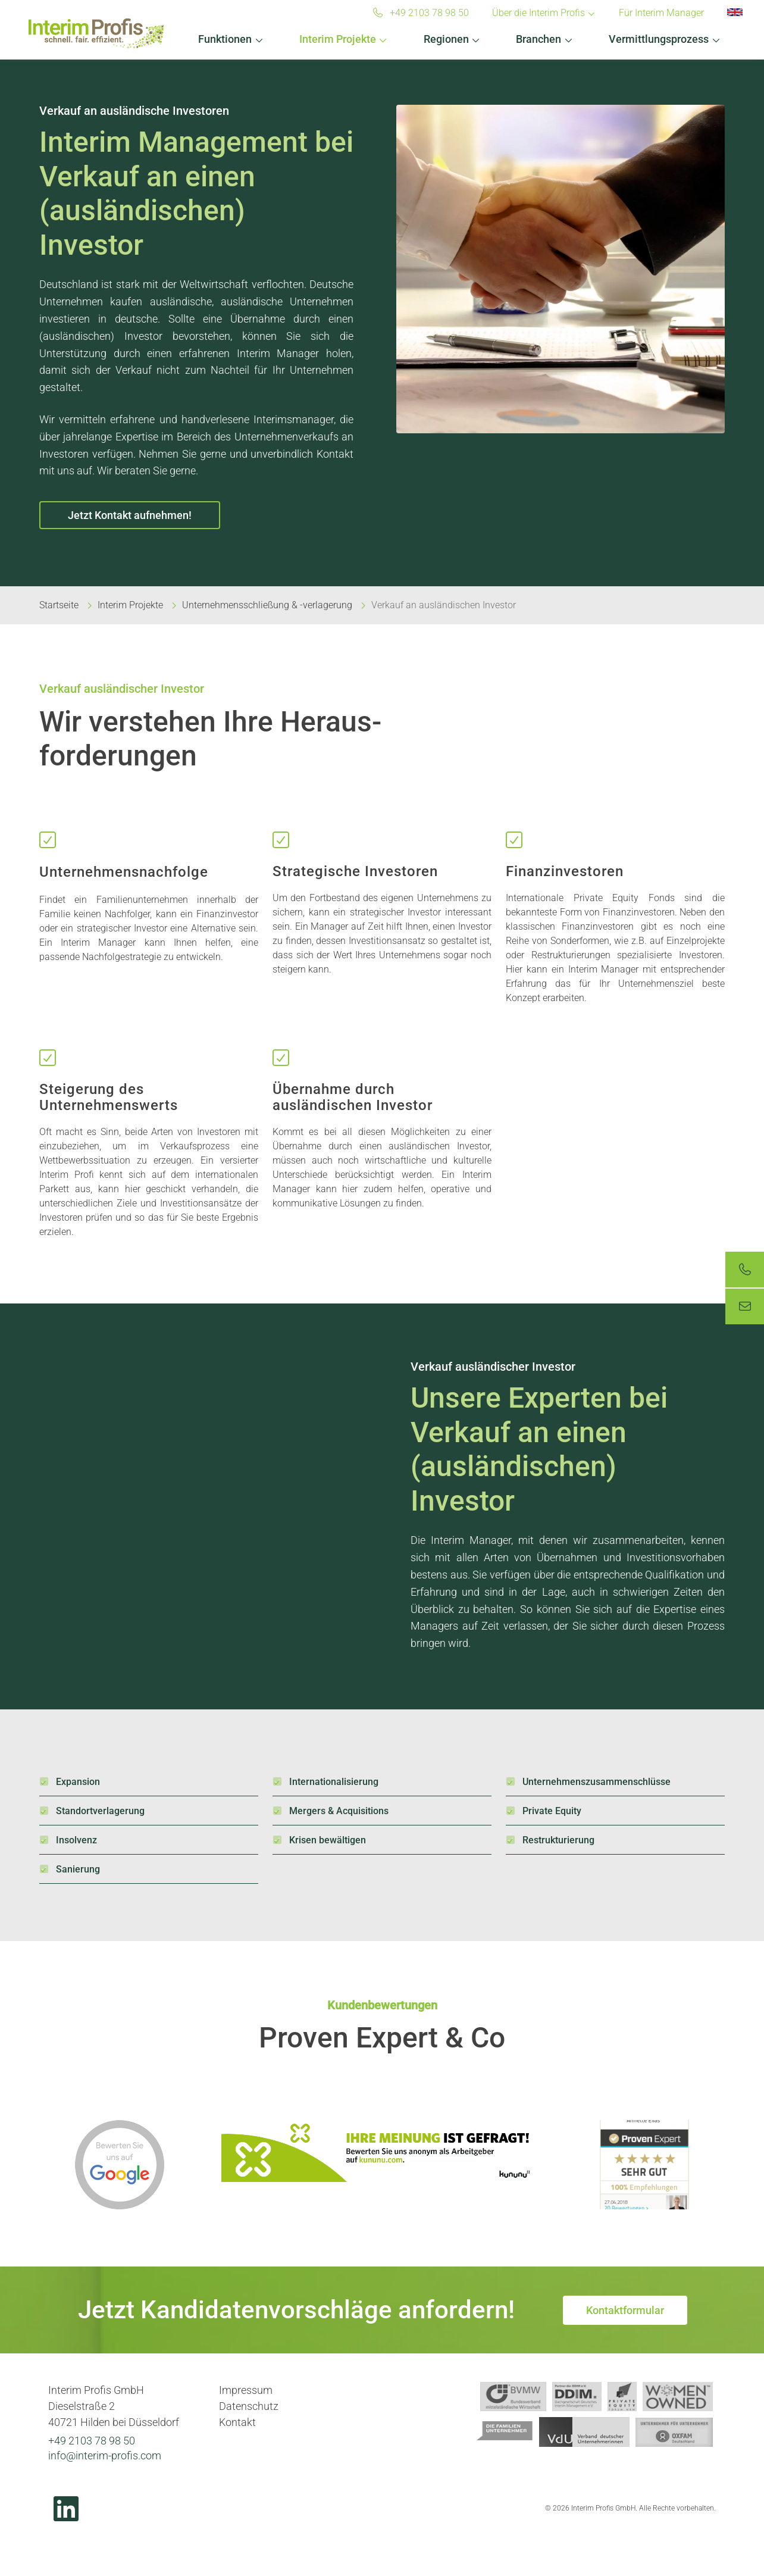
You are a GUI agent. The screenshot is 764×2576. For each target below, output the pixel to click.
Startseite (59, 605)
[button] (230, 36)
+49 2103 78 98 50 (91, 2440)
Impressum (246, 2390)
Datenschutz (248, 2406)
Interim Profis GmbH (96, 33)
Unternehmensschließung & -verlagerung (267, 605)
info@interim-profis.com (104, 2455)
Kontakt (237, 2422)
